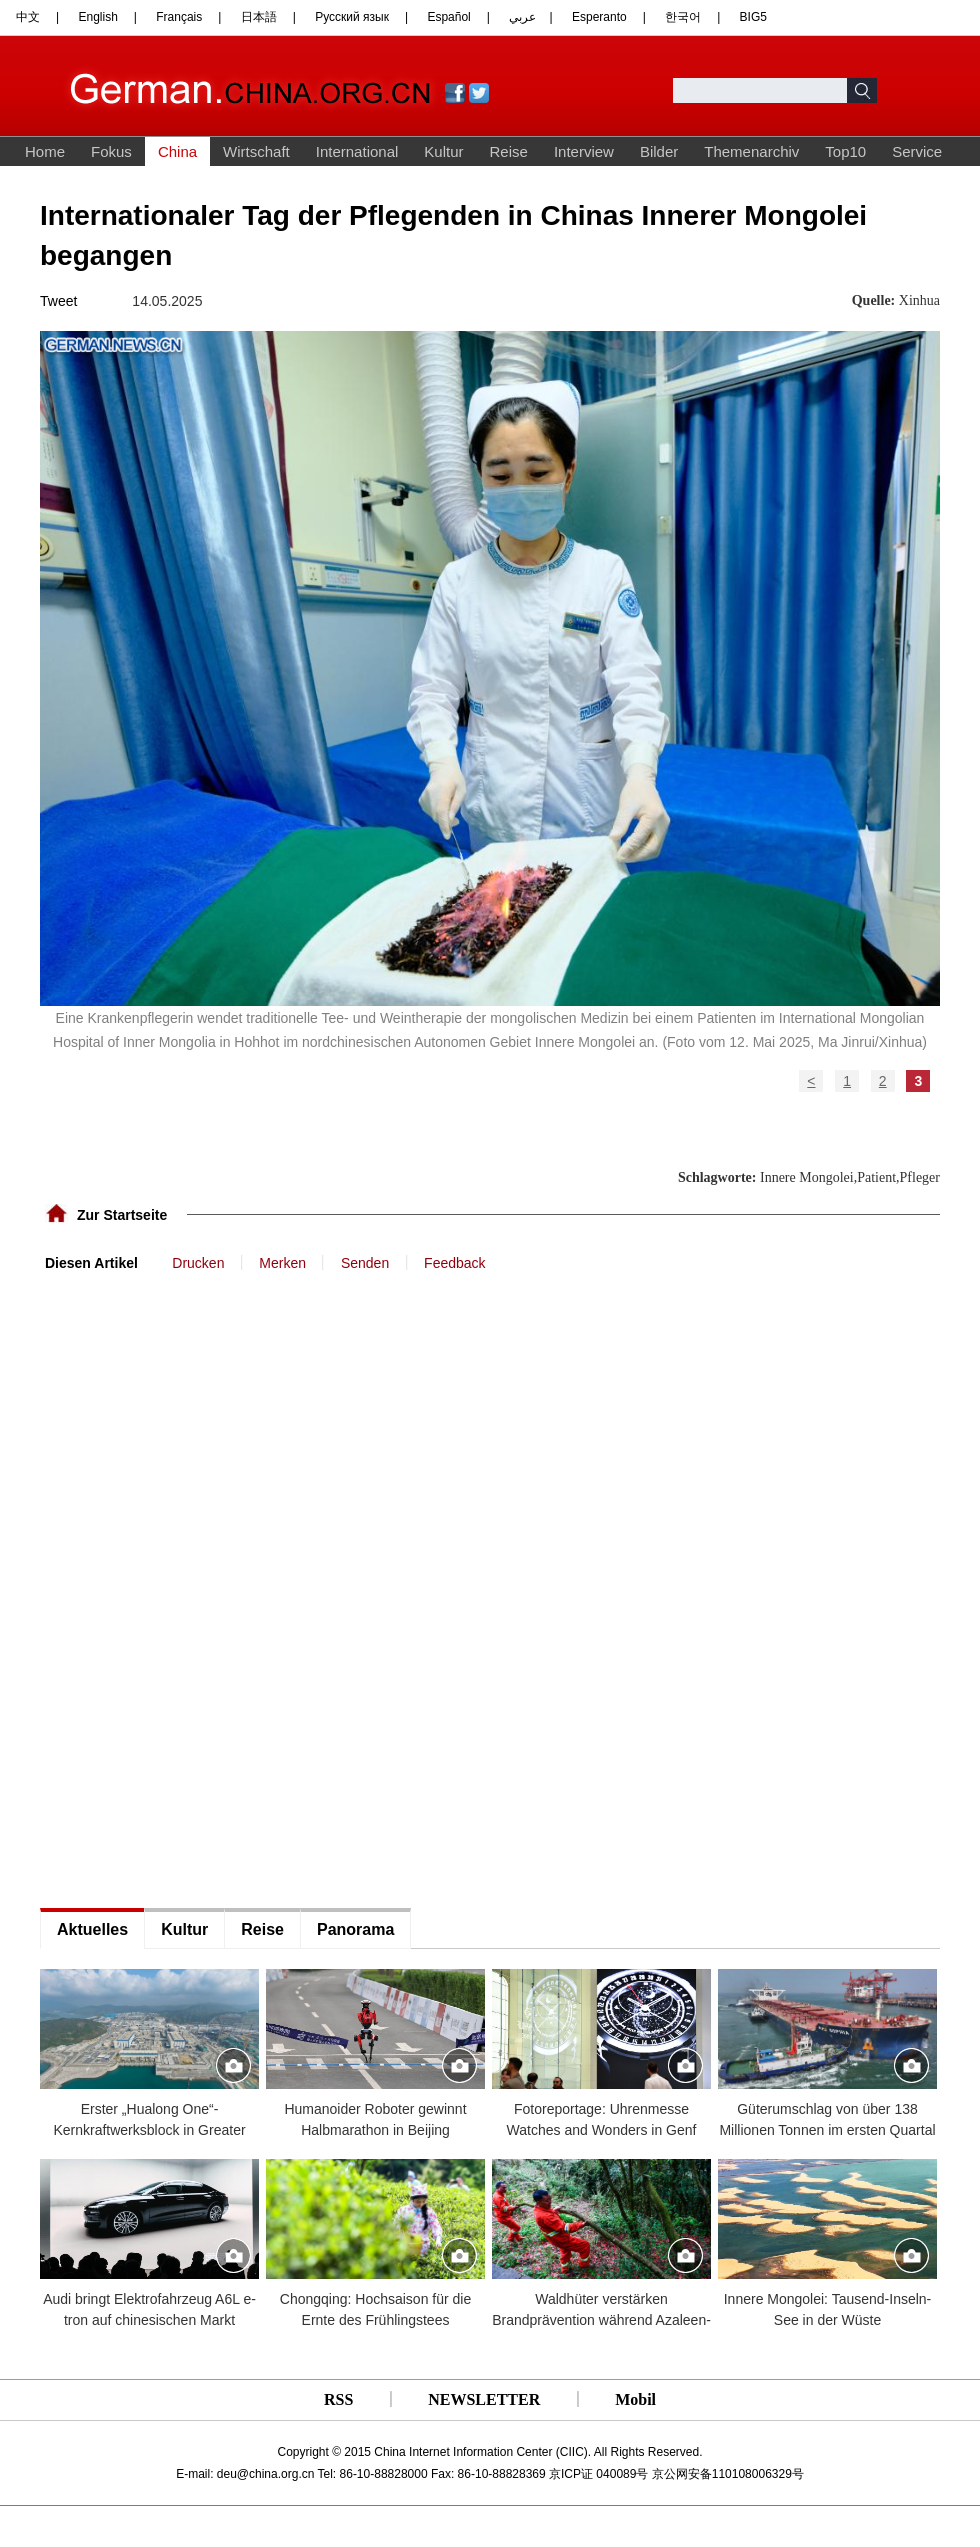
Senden (365, 1263)
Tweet (58, 301)
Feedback (454, 1263)
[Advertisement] (190, 1333)
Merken (282, 1263)
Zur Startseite (122, 1215)
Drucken (198, 1263)
